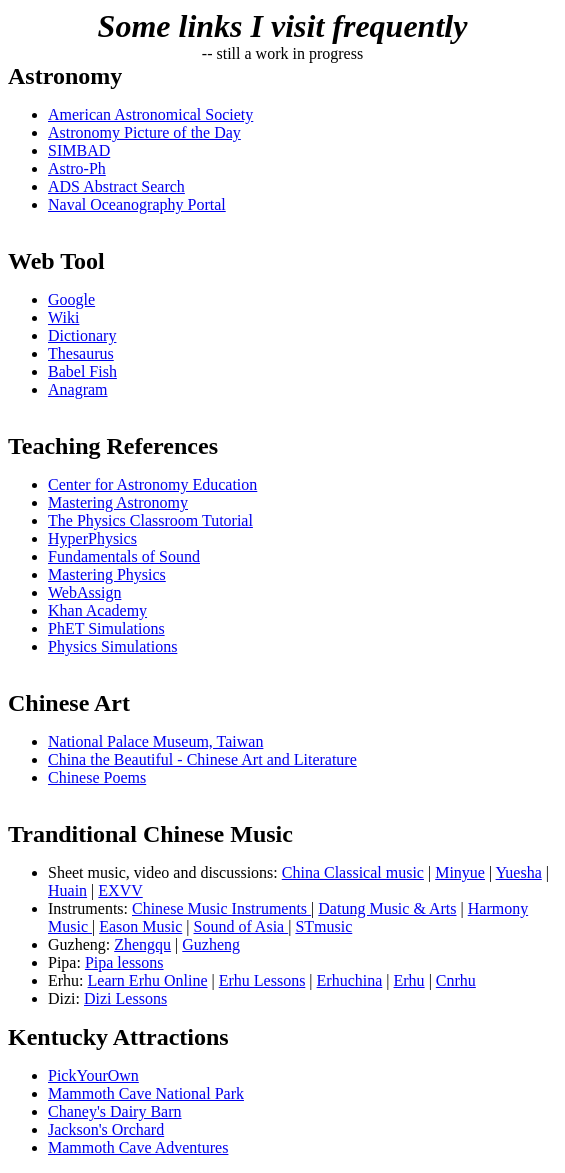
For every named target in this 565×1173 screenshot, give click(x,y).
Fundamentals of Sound (124, 556)
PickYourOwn (93, 1075)
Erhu (409, 980)
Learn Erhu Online (148, 980)
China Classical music (353, 872)
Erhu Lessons (262, 980)
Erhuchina (350, 980)
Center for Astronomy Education (152, 484)
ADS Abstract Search (116, 186)
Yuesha (519, 872)
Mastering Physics (107, 574)
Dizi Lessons (125, 998)
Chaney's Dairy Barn (115, 1111)
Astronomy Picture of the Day (144, 132)
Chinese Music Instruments (221, 908)
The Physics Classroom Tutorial (150, 520)
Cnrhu (456, 980)
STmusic (323, 926)
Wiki (63, 317)
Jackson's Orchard (106, 1129)
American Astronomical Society (150, 114)
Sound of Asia (241, 926)
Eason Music (140, 926)
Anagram (78, 389)
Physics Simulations (112, 646)
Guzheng (211, 944)
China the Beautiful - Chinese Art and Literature (202, 759)
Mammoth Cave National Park (146, 1093)
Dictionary (82, 335)
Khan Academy (97, 610)
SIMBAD (79, 150)
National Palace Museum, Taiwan (155, 741)
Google (71, 299)
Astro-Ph (77, 168)
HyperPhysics (92, 538)
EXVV (120, 890)
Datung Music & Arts (387, 908)
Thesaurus (81, 353)
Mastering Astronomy (118, 502)
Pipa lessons (124, 962)
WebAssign (84, 592)
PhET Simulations (106, 628)
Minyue (460, 872)
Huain (67, 890)
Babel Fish (82, 371)
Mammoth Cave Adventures (138, 1147)
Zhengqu (142, 944)
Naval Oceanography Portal (137, 204)
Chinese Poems (97, 777)
